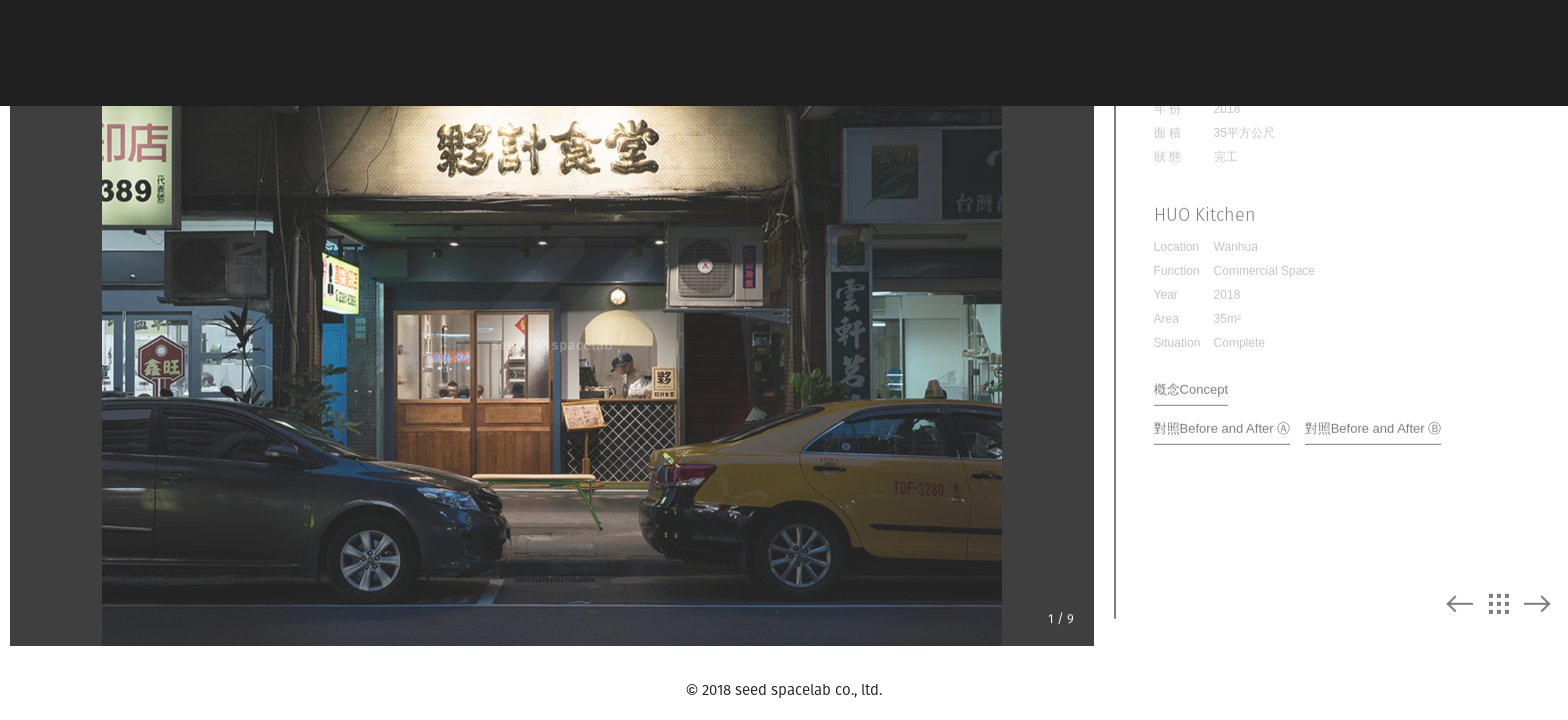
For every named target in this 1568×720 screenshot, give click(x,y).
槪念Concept (1191, 377)
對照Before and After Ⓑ (1373, 416)
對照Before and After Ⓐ (1222, 416)
